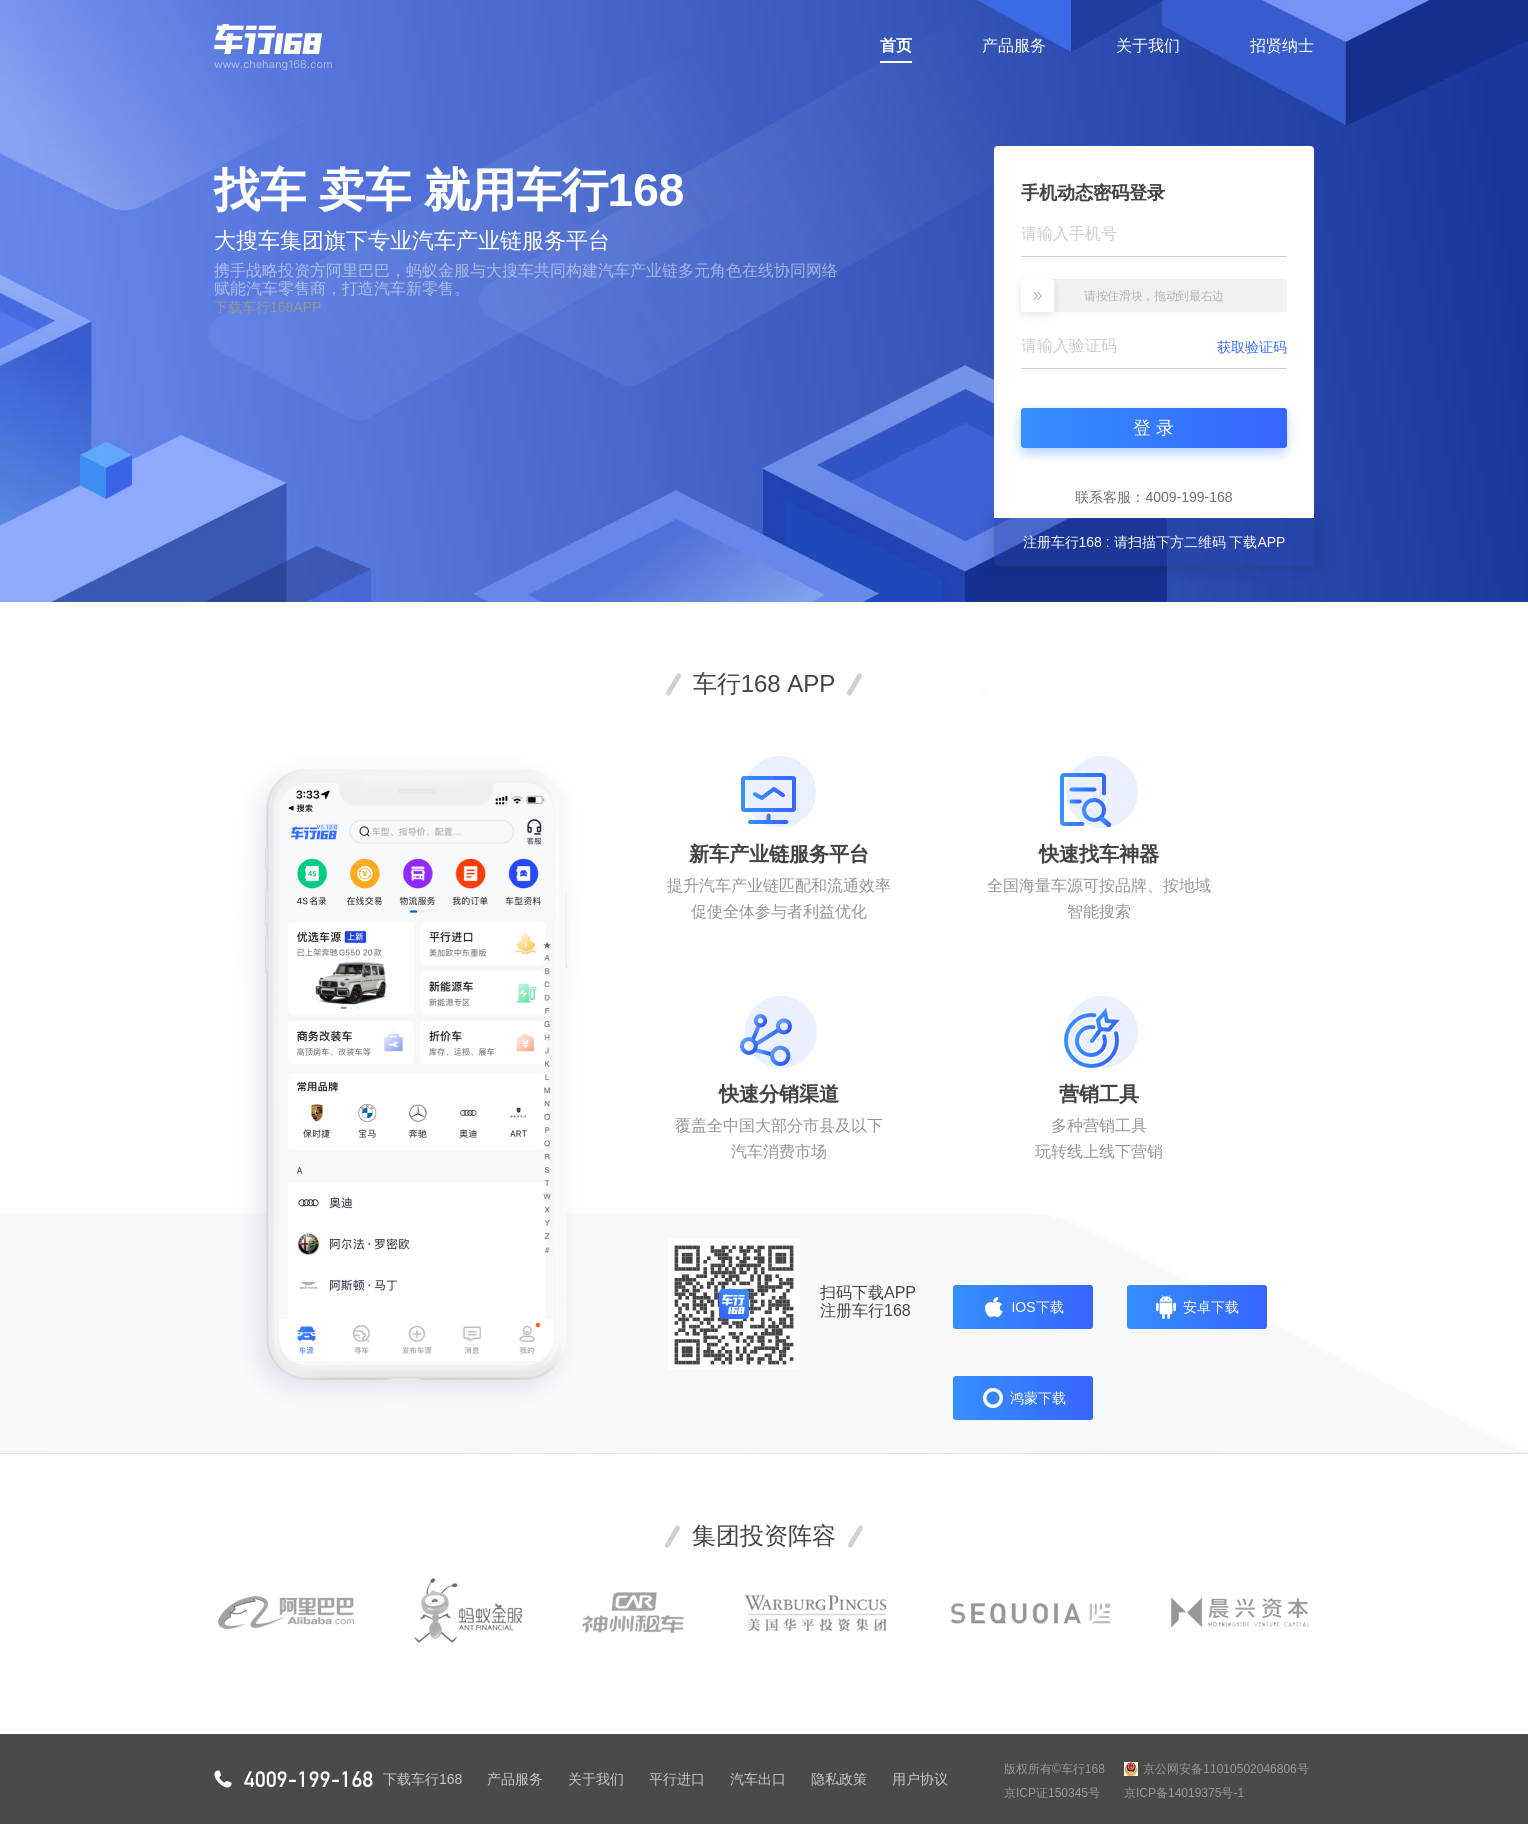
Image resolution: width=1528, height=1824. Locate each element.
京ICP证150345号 (1052, 1793)
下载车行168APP (267, 307)
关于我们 (1148, 45)
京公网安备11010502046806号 (1216, 1769)
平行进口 (677, 1779)
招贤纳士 (1282, 45)
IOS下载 (1022, 1307)
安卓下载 (1196, 1307)
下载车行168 (422, 1779)
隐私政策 (839, 1779)
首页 (896, 50)
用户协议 (920, 1779)
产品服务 (1014, 45)
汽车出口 (758, 1779)
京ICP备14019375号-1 (1184, 1793)
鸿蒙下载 (1023, 1398)
